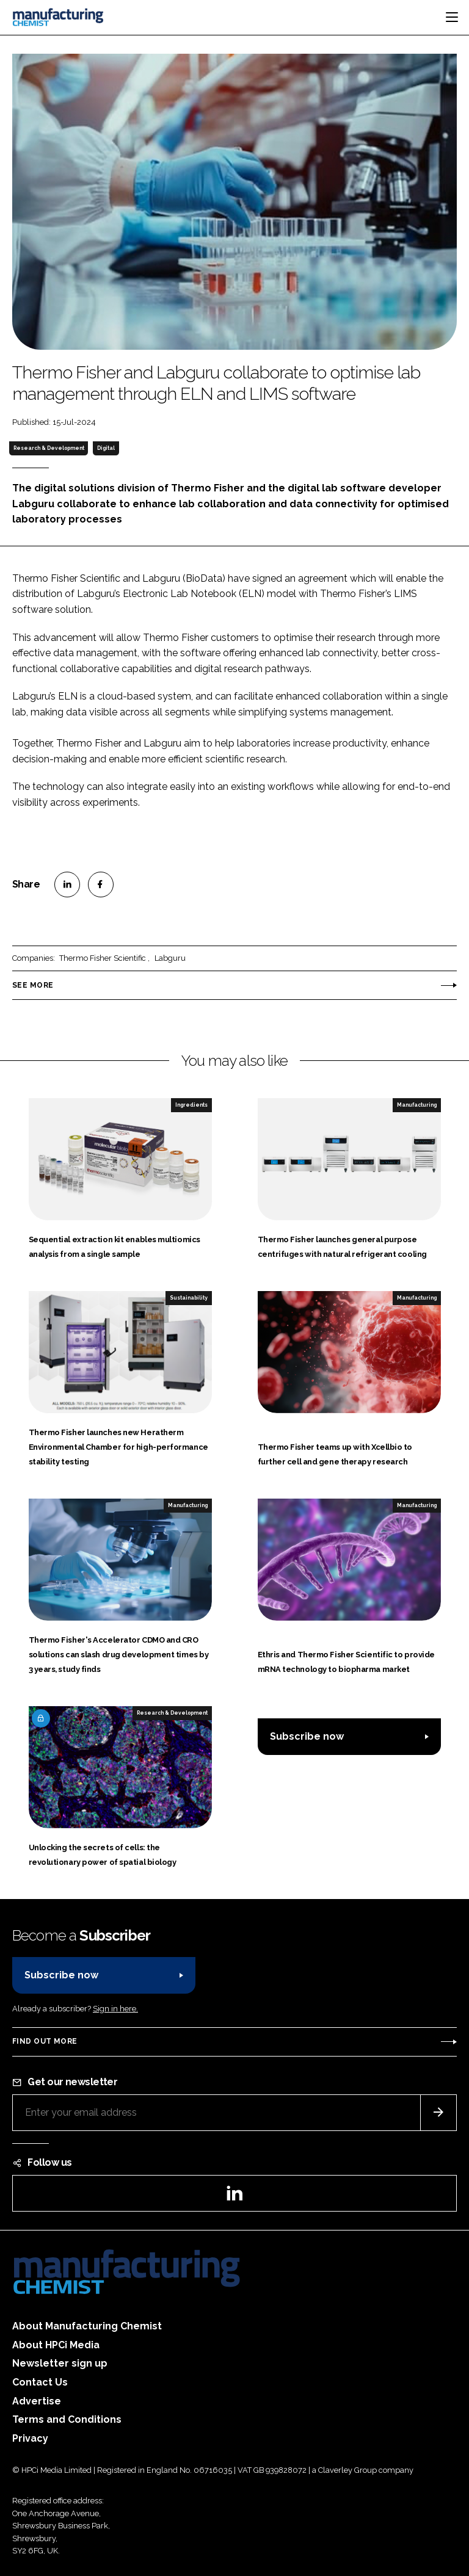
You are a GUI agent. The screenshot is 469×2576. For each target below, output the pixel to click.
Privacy (30, 2438)
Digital (106, 448)
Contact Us (40, 2382)
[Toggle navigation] (452, 17)
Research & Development (48, 448)
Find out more (44, 2041)
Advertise (36, 2401)
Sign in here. (115, 2008)
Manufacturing (417, 1105)
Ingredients (191, 1105)
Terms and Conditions (67, 2419)
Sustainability (189, 1298)
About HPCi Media (56, 2345)
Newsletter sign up (59, 2363)
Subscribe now (307, 1736)
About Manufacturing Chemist (87, 2326)
